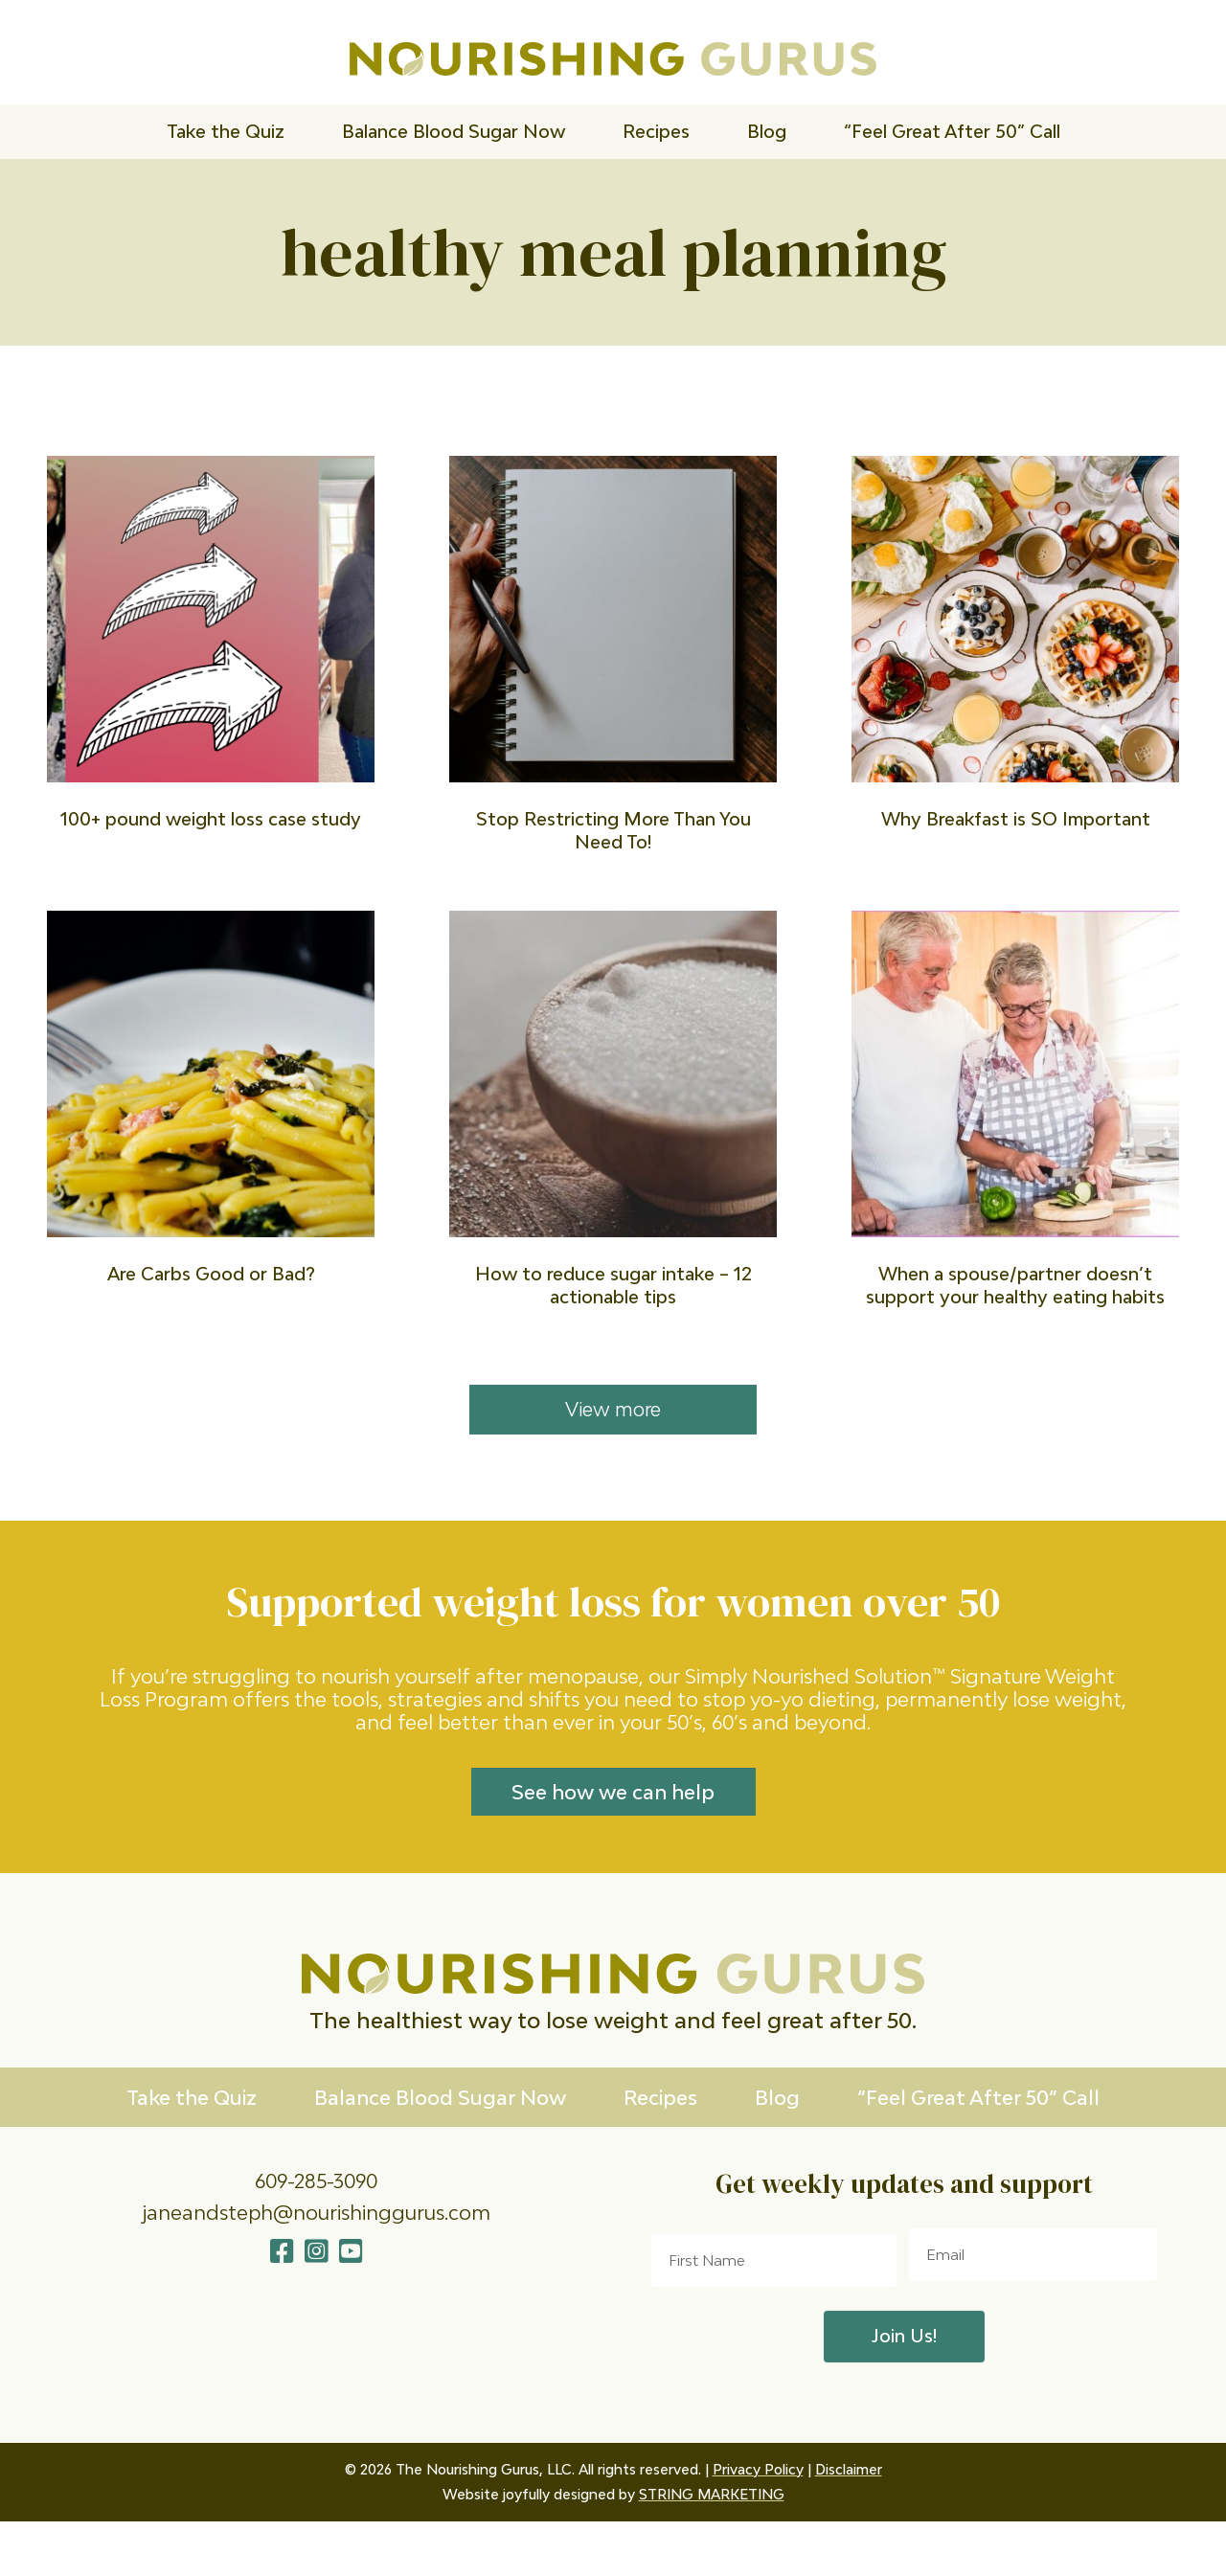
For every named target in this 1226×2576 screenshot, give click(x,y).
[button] (281, 2295)
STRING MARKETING (711, 2549)
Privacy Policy (758, 2524)
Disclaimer (848, 2524)
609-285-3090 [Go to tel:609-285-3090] (316, 2223)
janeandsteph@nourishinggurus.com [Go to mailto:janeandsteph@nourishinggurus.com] (316, 2255)
